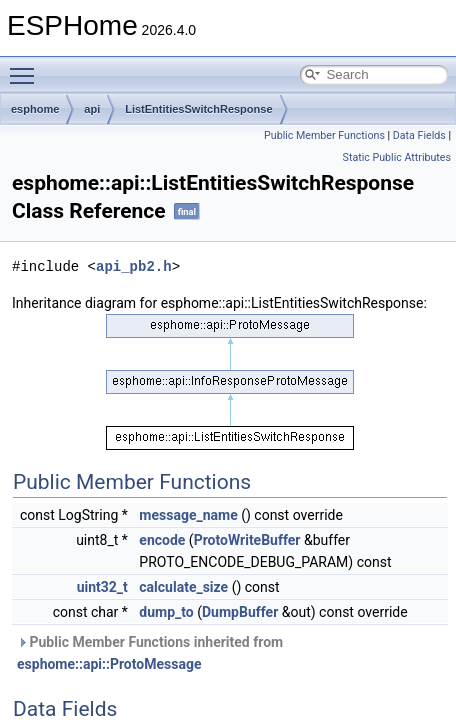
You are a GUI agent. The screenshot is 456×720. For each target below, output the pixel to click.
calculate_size (183, 587)
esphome (35, 109)
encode (162, 540)
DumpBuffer (240, 612)
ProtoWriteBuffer (247, 540)
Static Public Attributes (397, 157)
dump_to (166, 612)
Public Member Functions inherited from (150, 653)
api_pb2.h (134, 266)
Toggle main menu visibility (27, 67)
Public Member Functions (324, 135)
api (92, 109)
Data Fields (419, 135)
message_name (188, 515)
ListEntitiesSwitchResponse (198, 109)
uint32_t (102, 587)
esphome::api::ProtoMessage (109, 664)
